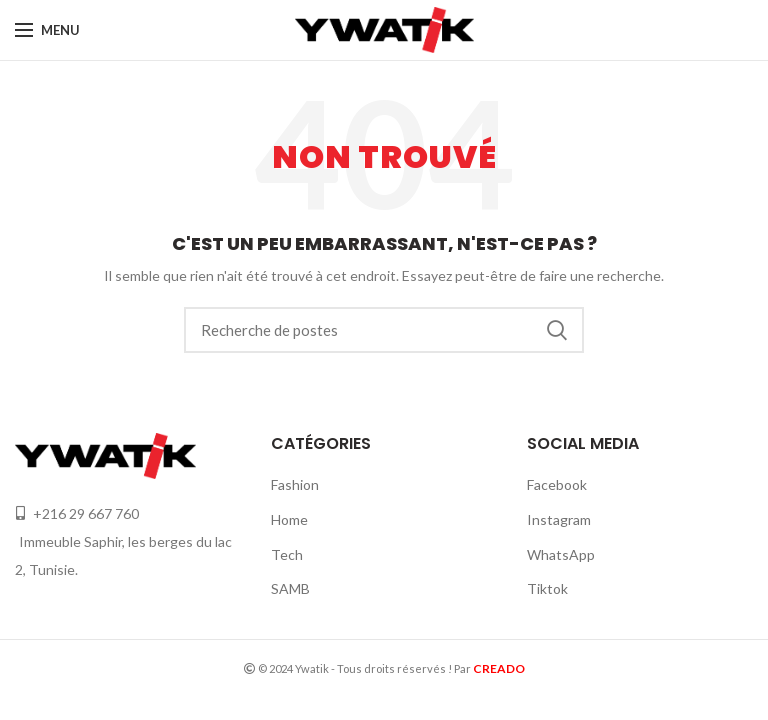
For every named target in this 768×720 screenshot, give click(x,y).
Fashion (295, 484)
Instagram (559, 519)
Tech (287, 554)
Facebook (557, 484)
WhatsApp (561, 554)
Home (289, 519)
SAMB (290, 588)
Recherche (557, 330)
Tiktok (547, 588)
